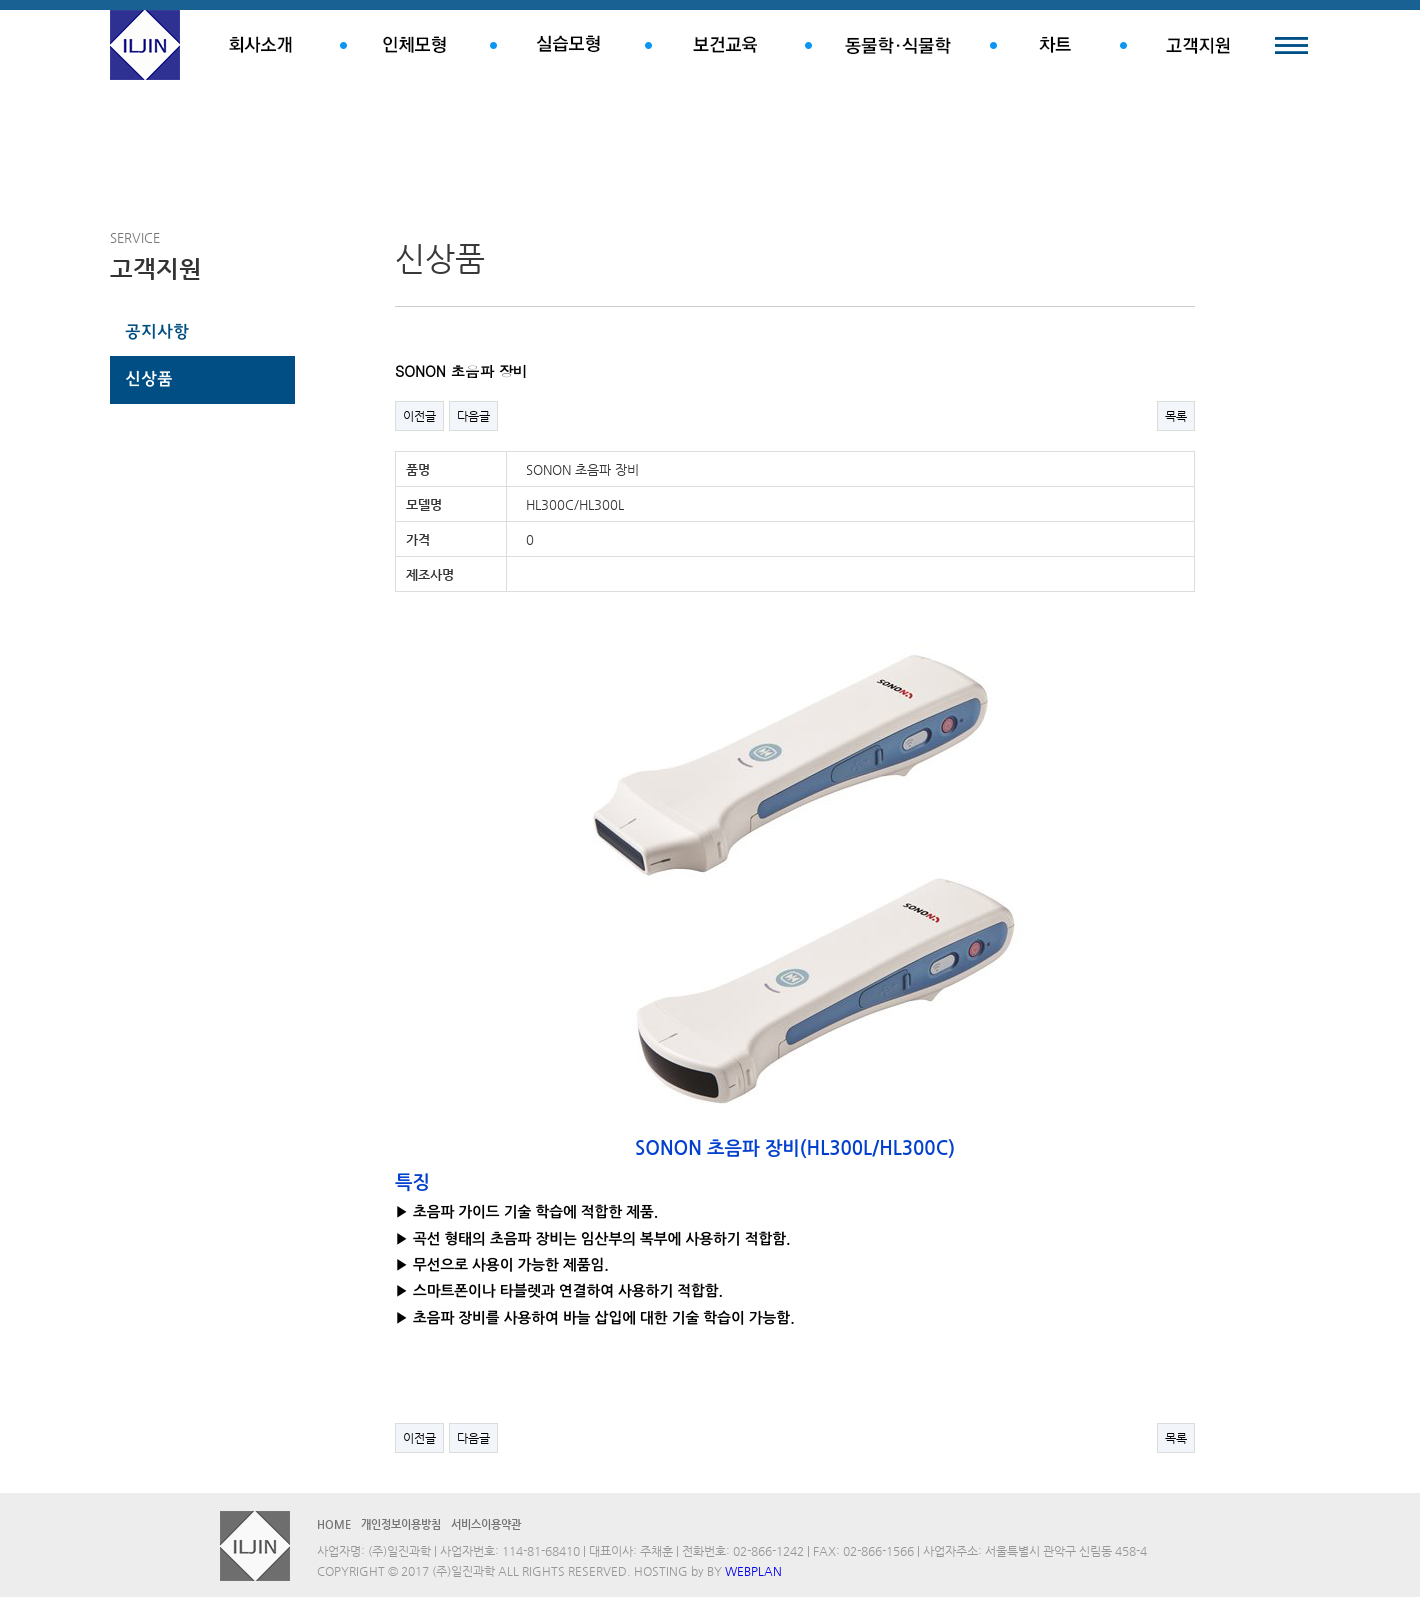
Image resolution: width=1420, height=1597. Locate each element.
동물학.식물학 (897, 45)
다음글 (473, 416)
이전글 (419, 416)
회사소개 (260, 45)
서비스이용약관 (486, 1524)
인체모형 (415, 45)
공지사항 (157, 333)
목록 (1176, 416)
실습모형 (567, 45)
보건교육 (725, 45)
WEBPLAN (753, 1571)
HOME (334, 1524)
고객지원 (1197, 45)
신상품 (149, 380)
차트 (1055, 45)
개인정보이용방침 (401, 1524)
